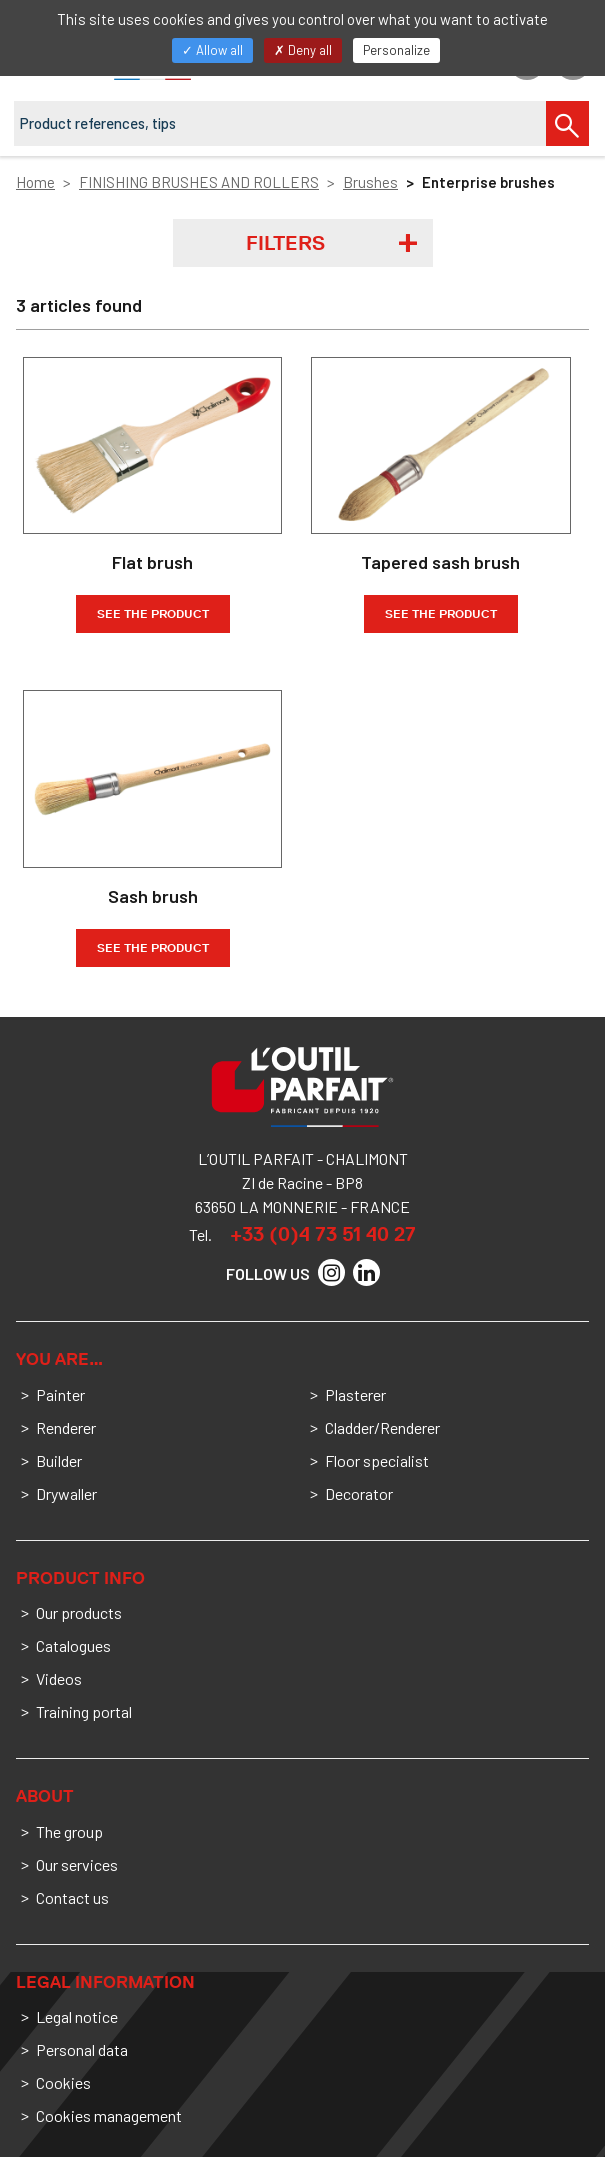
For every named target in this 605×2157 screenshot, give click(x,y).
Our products (79, 1612)
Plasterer (355, 1394)
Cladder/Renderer (382, 1427)
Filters (285, 243)
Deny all (303, 50)
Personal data (82, 2049)
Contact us (72, 1897)
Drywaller (66, 1493)
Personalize (396, 50)
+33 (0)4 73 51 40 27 (323, 1234)
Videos (59, 1678)
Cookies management (109, 2115)
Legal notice (77, 2016)
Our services (77, 1864)
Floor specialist (377, 1460)
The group (69, 1831)
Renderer (66, 1427)
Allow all (212, 50)
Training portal (84, 1711)
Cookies (63, 2082)
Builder (59, 1460)
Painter (60, 1394)
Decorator (359, 1493)
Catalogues (73, 1645)
